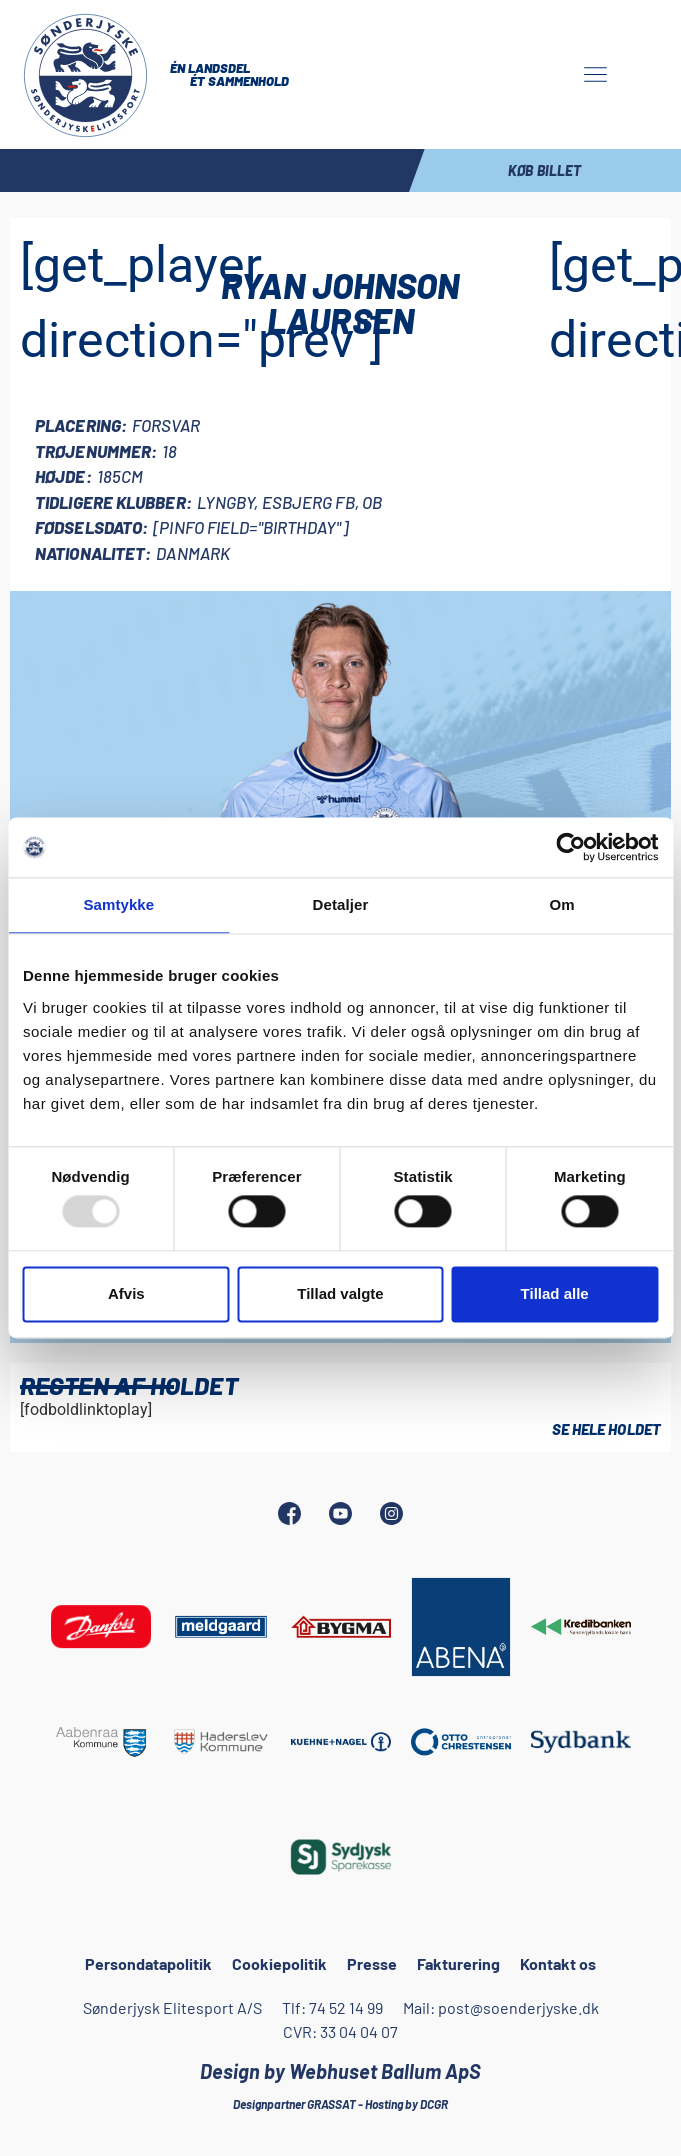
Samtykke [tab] (118, 904)
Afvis (126, 1293)
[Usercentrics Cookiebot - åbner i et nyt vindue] (570, 847)
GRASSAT (331, 2104)
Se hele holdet (606, 1429)
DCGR (434, 2104)
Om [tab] (562, 904)
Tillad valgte (340, 1293)
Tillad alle (555, 1293)
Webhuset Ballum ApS (385, 2071)
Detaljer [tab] (341, 904)
